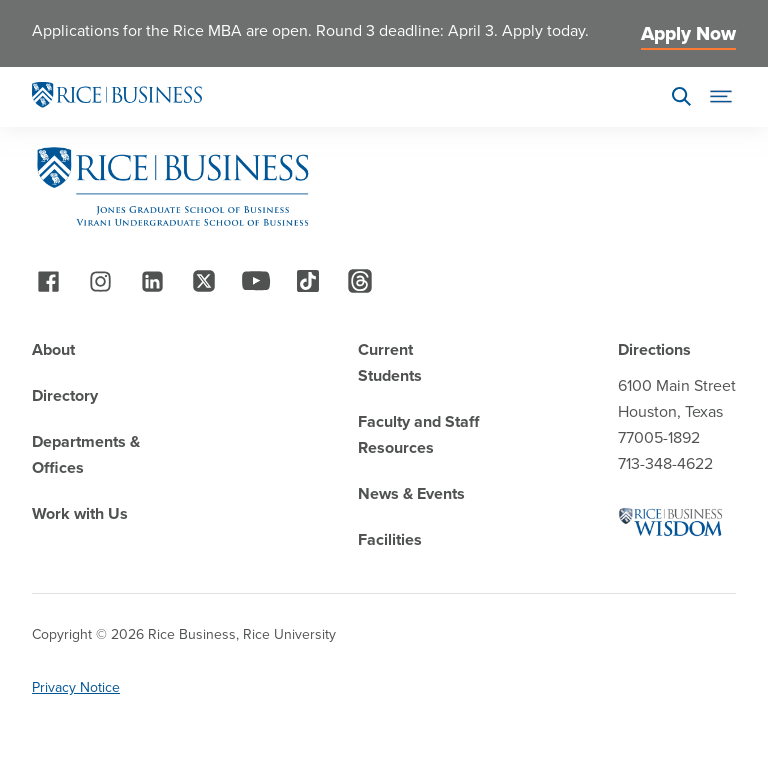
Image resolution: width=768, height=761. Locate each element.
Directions (654, 349)
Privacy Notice (76, 687)
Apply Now (688, 33)
